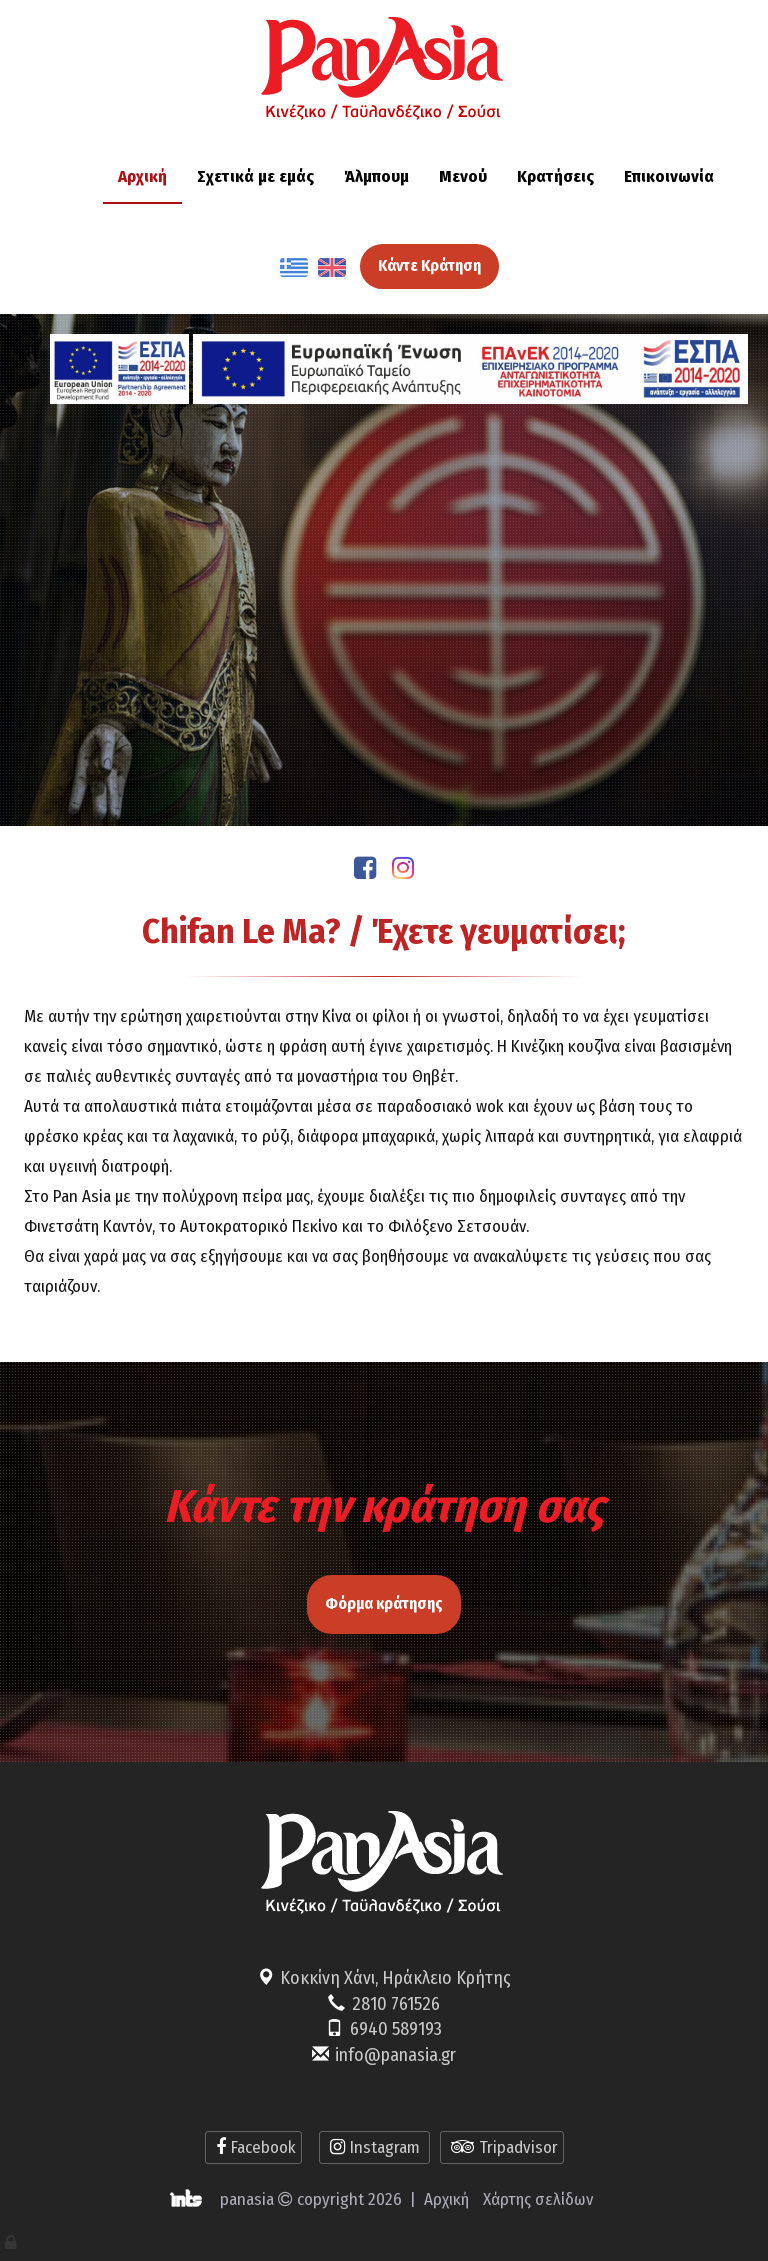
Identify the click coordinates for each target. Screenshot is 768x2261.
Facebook (253, 2147)
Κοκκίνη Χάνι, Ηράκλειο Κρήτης (395, 1978)
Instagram (374, 2147)
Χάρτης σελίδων (538, 2199)
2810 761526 (396, 2004)
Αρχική (446, 2199)
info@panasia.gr (395, 2055)
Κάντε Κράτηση (429, 265)
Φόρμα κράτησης (384, 1594)
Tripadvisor (502, 2147)
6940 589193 (396, 2029)
